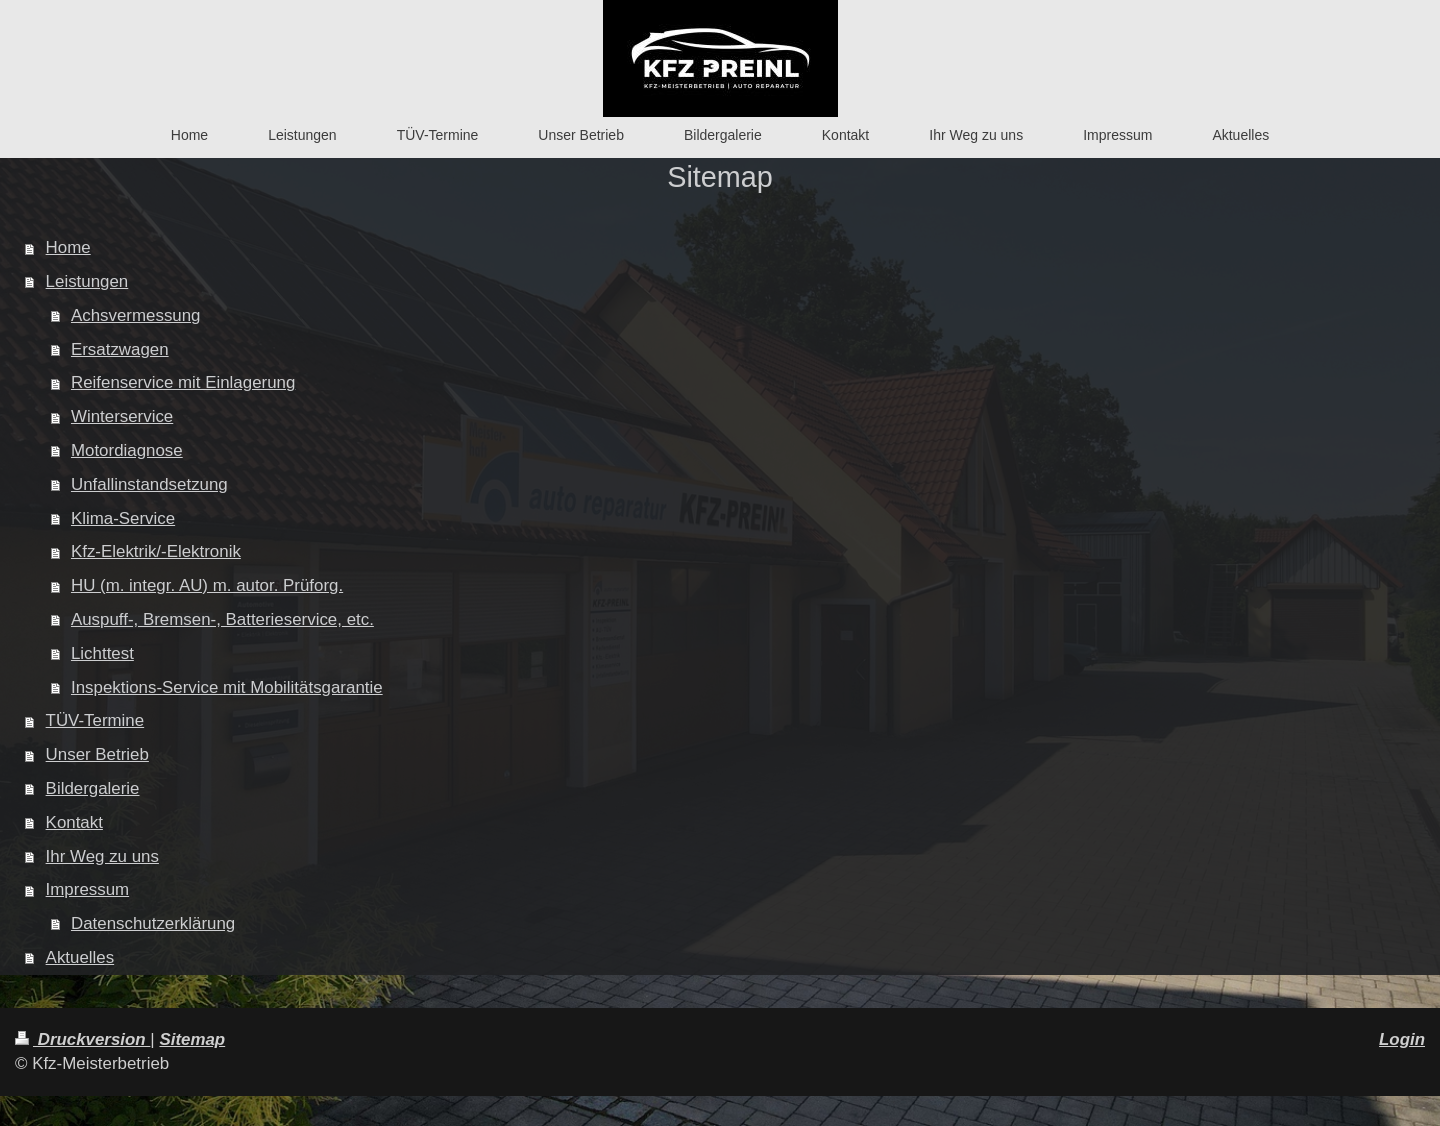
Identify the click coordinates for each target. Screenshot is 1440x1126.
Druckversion (82, 1039)
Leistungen (87, 281)
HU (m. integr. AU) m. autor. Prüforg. (207, 585)
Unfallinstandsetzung (149, 484)
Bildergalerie (93, 788)
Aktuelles (80, 957)
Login (1402, 1039)
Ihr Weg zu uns (102, 856)
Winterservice (122, 416)
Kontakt (74, 822)
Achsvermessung (136, 315)
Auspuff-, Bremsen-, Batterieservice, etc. (222, 619)
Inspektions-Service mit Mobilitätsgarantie (227, 687)
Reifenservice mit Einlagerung (183, 382)
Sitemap (192, 1039)
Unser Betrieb (97, 754)
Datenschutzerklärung (153, 923)
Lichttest (102, 653)
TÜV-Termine (95, 720)
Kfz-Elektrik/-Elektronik (156, 551)
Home (68, 247)
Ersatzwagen (120, 349)
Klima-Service (123, 518)
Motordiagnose (127, 450)
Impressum (88, 889)
